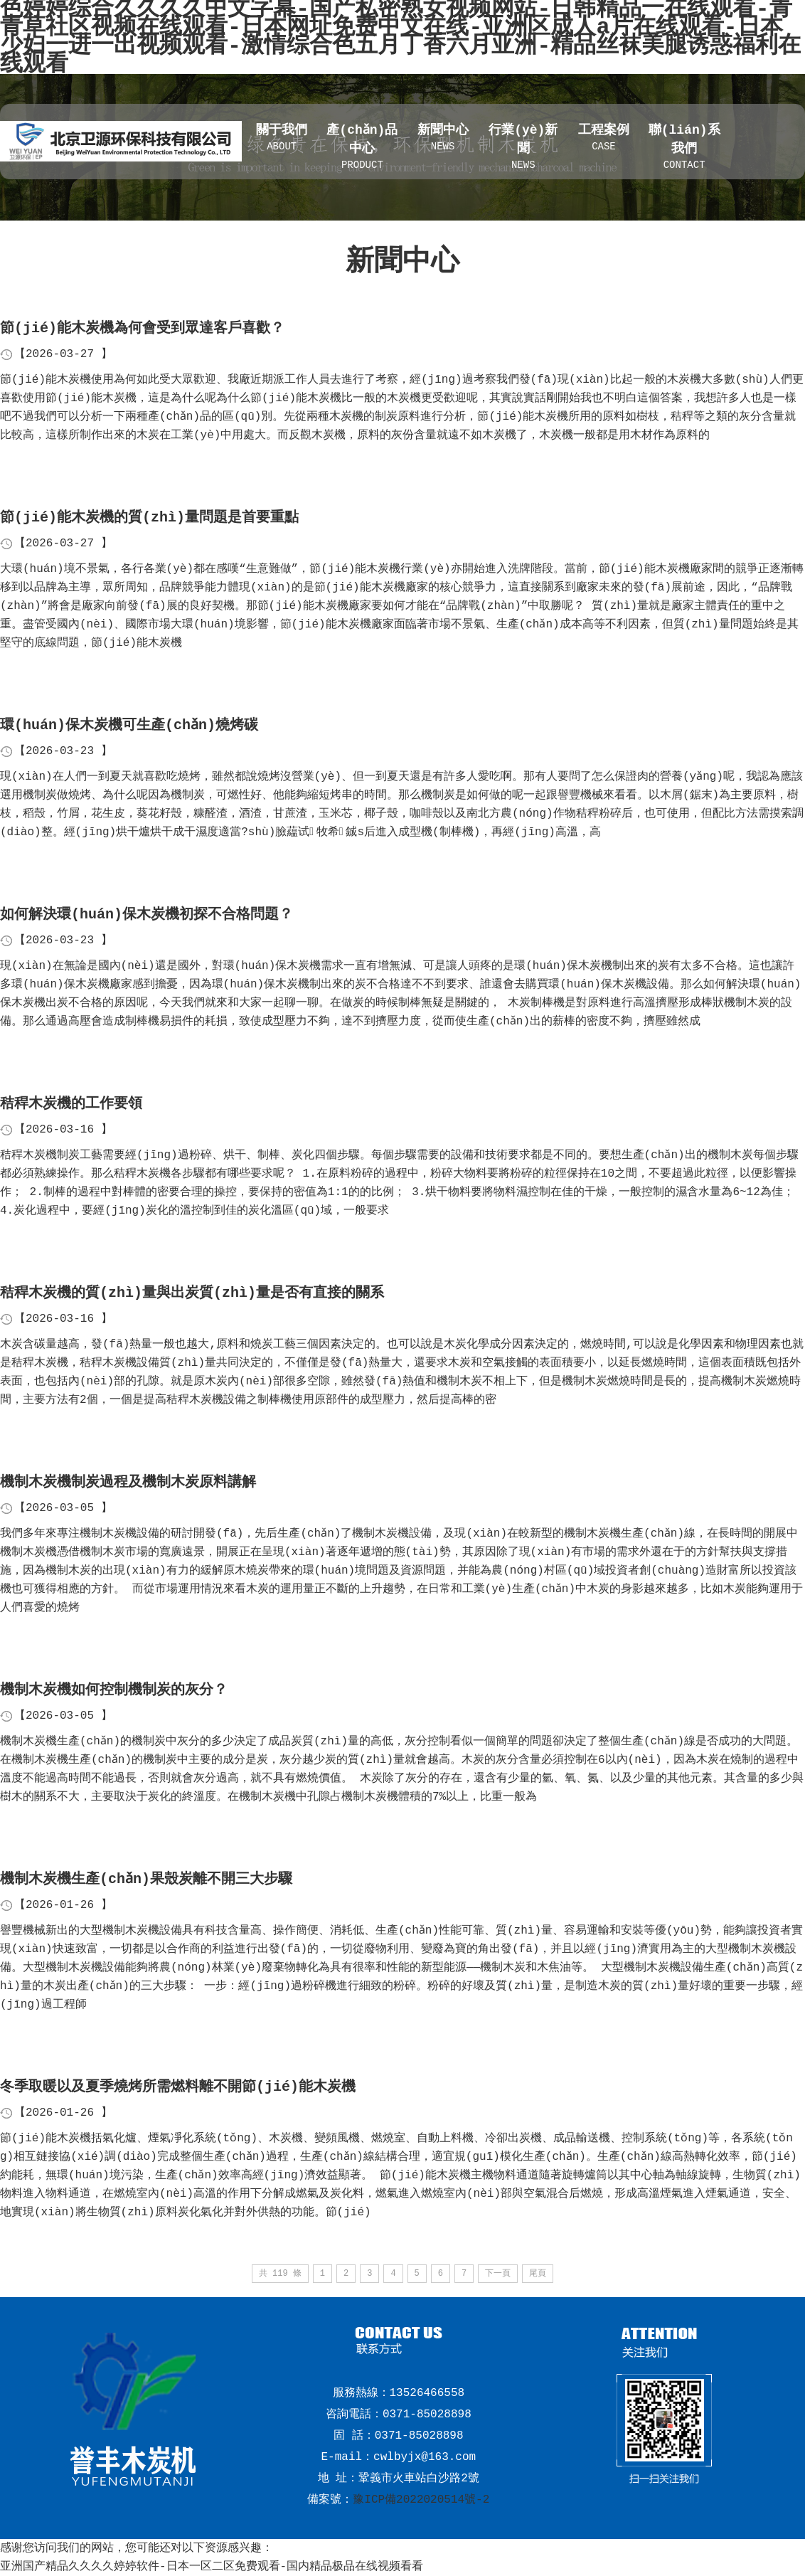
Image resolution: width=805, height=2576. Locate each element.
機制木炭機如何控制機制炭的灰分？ (114, 1690)
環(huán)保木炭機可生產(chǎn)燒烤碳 (129, 725)
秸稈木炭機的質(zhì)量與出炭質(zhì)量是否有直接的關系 (192, 1293)
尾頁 (537, 2274)
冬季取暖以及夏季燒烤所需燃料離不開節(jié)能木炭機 (178, 2087)
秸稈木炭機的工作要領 (71, 1104)
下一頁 (498, 2274)
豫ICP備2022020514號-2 (421, 2499)
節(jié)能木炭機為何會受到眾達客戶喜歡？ (142, 328)
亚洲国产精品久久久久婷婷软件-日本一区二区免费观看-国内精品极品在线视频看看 (211, 2566)
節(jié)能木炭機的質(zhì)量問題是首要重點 (149, 517)
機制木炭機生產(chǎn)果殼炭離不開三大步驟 (146, 1879)
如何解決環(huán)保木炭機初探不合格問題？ (146, 914)
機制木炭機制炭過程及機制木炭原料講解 (128, 1482)
